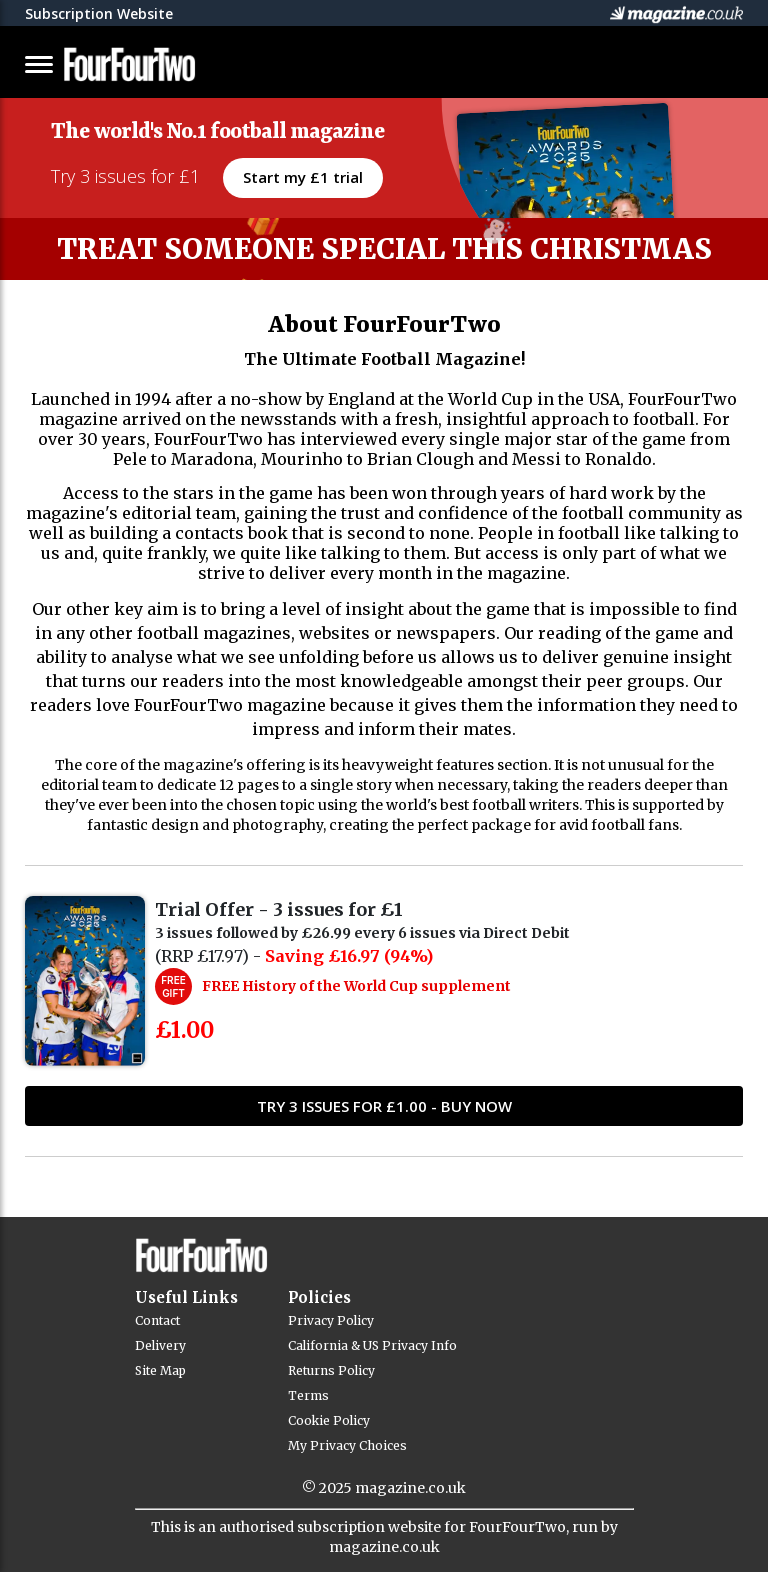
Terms (308, 1395)
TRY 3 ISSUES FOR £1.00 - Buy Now (384, 1106)
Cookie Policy (329, 1420)
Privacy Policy (331, 1320)
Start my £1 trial (303, 177)
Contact (157, 1320)
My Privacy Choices (347, 1445)
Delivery (160, 1345)
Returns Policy (331, 1370)
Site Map (160, 1370)
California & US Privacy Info (372, 1345)
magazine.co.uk (410, 1488)
